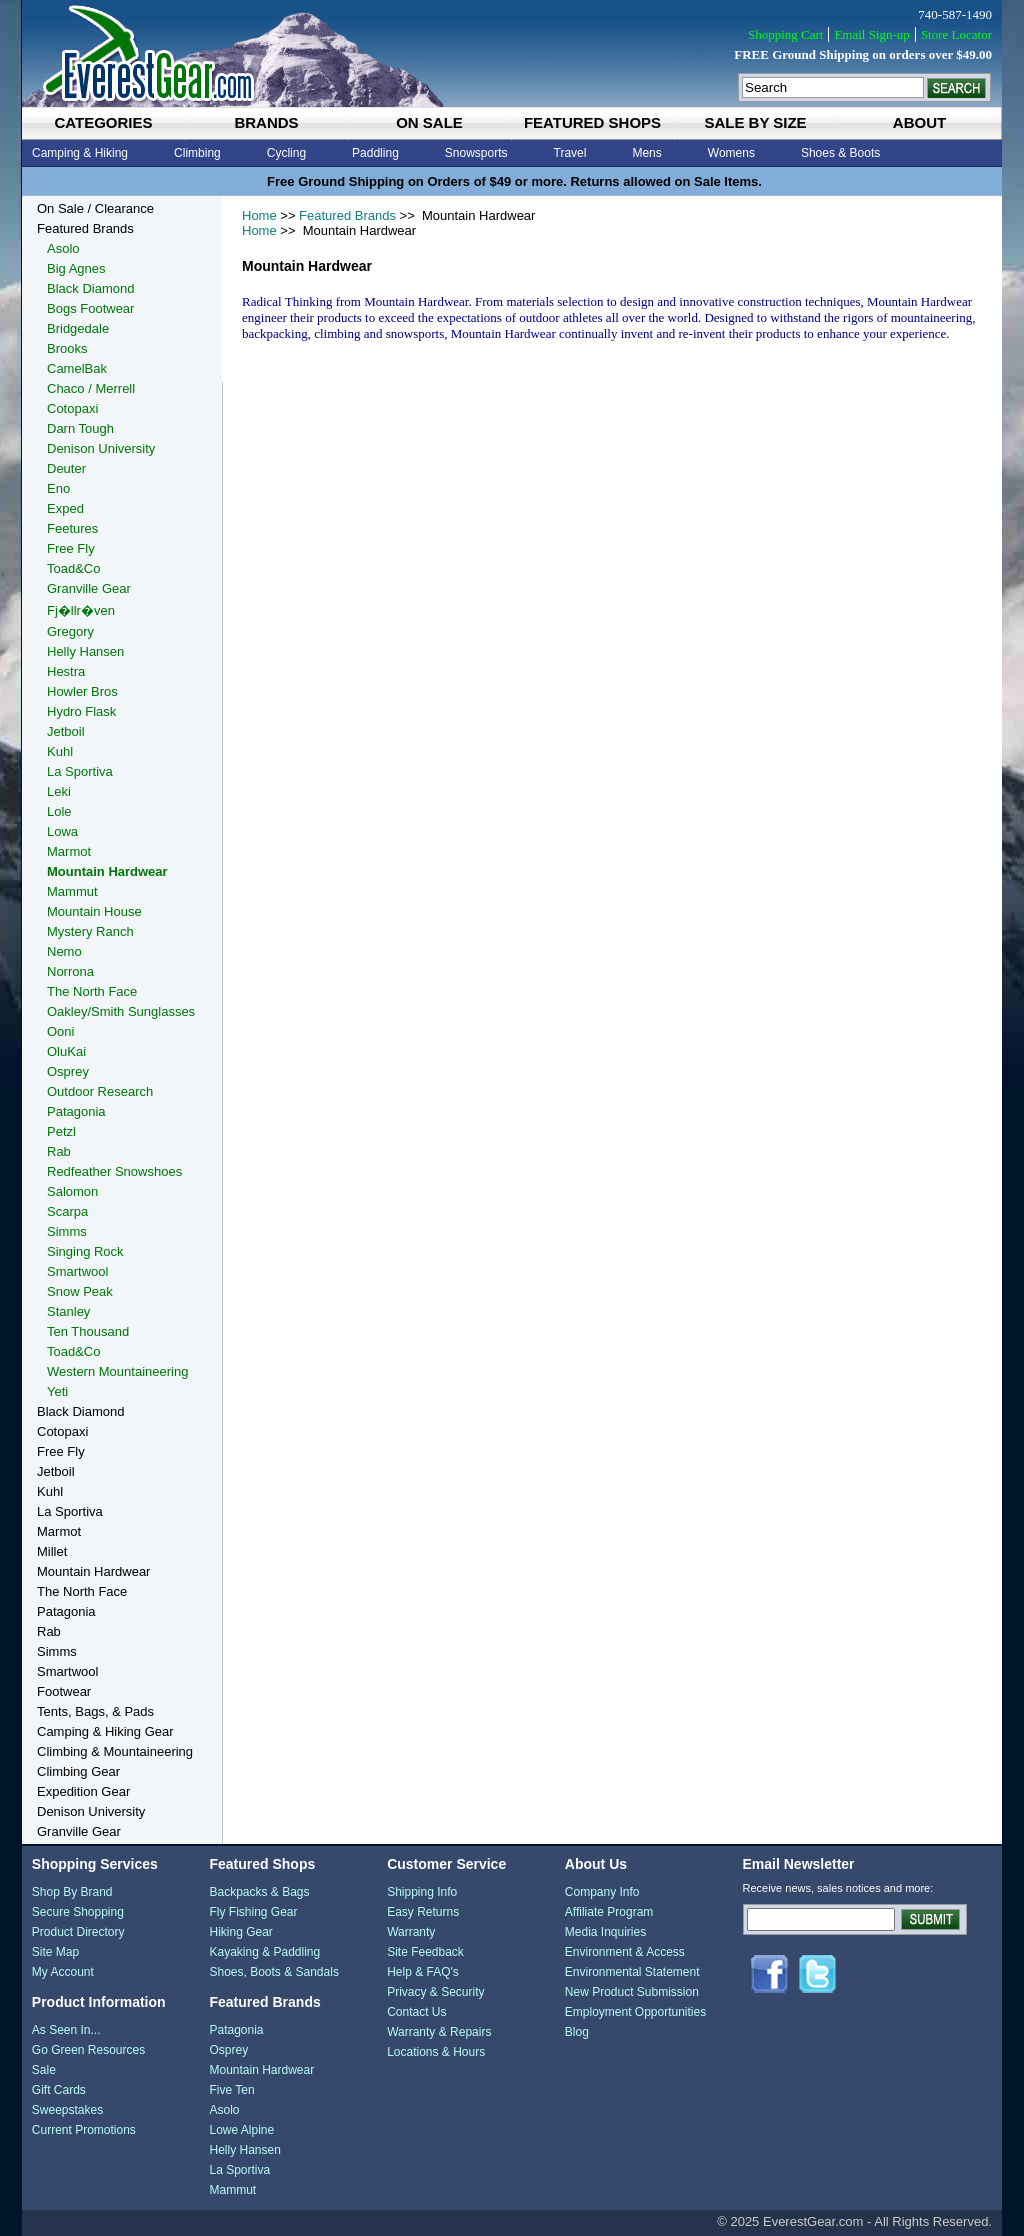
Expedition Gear (83, 1791)
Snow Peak (80, 1291)
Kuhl (60, 751)
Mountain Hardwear (107, 871)
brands (266, 122)
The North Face (92, 991)
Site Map (55, 1952)
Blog (577, 2032)
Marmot (69, 851)
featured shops (592, 122)
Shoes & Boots (840, 153)
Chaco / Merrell (91, 388)
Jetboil (66, 731)
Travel (570, 153)
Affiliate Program (609, 1912)
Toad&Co (73, 568)
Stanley (68, 1311)
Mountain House (94, 911)
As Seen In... (66, 2030)
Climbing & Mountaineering (115, 1751)
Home (259, 215)
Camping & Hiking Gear (105, 1731)
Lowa (62, 831)
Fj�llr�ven (81, 610)
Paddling (375, 153)
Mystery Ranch (90, 931)
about (919, 122)
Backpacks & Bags (259, 1892)
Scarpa (67, 1211)
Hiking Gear (240, 1932)
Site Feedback (425, 1952)
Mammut (72, 891)
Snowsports (476, 153)
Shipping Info (422, 1892)
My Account (63, 1972)
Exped (65, 508)
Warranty (411, 1932)
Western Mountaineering (117, 1371)
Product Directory (78, 1932)
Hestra (66, 671)
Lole (59, 811)
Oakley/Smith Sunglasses (121, 1011)
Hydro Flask (81, 711)
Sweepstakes (67, 2110)
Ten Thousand (88, 1331)
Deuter (66, 468)
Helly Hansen (85, 651)
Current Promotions (84, 2130)
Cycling (286, 153)
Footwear (64, 1691)
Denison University (101, 448)
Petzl (61, 1131)
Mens (646, 153)
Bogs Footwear (90, 308)
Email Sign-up (871, 34)
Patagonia (76, 1111)
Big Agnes (76, 268)
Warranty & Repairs (439, 2032)
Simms (67, 1231)
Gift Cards (59, 2090)
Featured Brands (347, 215)
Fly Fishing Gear (253, 1912)
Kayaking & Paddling (264, 1952)
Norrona (70, 971)
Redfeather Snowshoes (114, 1171)
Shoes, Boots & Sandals (273, 1972)
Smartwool (77, 1271)
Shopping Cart (785, 34)
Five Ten (231, 2090)
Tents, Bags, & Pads (95, 1711)
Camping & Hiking (80, 153)
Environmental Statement (632, 1972)
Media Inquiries (605, 1932)
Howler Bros (82, 691)
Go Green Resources (88, 2050)
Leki (59, 791)
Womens (731, 153)
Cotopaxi (72, 408)
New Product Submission (632, 1992)
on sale (429, 122)
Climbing (197, 153)
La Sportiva (80, 771)
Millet (52, 1551)
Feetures (72, 528)
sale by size (755, 122)
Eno (58, 488)
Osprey (68, 1071)
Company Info (602, 1892)
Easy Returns (423, 1912)
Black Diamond (90, 288)
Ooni (60, 1031)
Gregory (70, 631)
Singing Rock (85, 1251)
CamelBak (77, 368)
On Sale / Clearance (95, 208)
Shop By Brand (72, 1892)
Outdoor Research (100, 1091)
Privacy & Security (435, 1992)
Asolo (63, 248)
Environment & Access (625, 1952)
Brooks (67, 348)
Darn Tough (80, 428)
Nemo (64, 951)
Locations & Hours (436, 2052)
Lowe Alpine (241, 2130)
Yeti (57, 1391)
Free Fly (71, 548)
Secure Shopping (78, 1912)
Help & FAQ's (423, 1972)
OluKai (66, 1051)
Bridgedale (78, 328)
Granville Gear (89, 588)
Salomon (72, 1191)
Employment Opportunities (635, 2012)
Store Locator (956, 34)
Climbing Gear (78, 1771)
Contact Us (416, 2012)
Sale (44, 2070)
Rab (59, 1151)
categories (103, 122)
